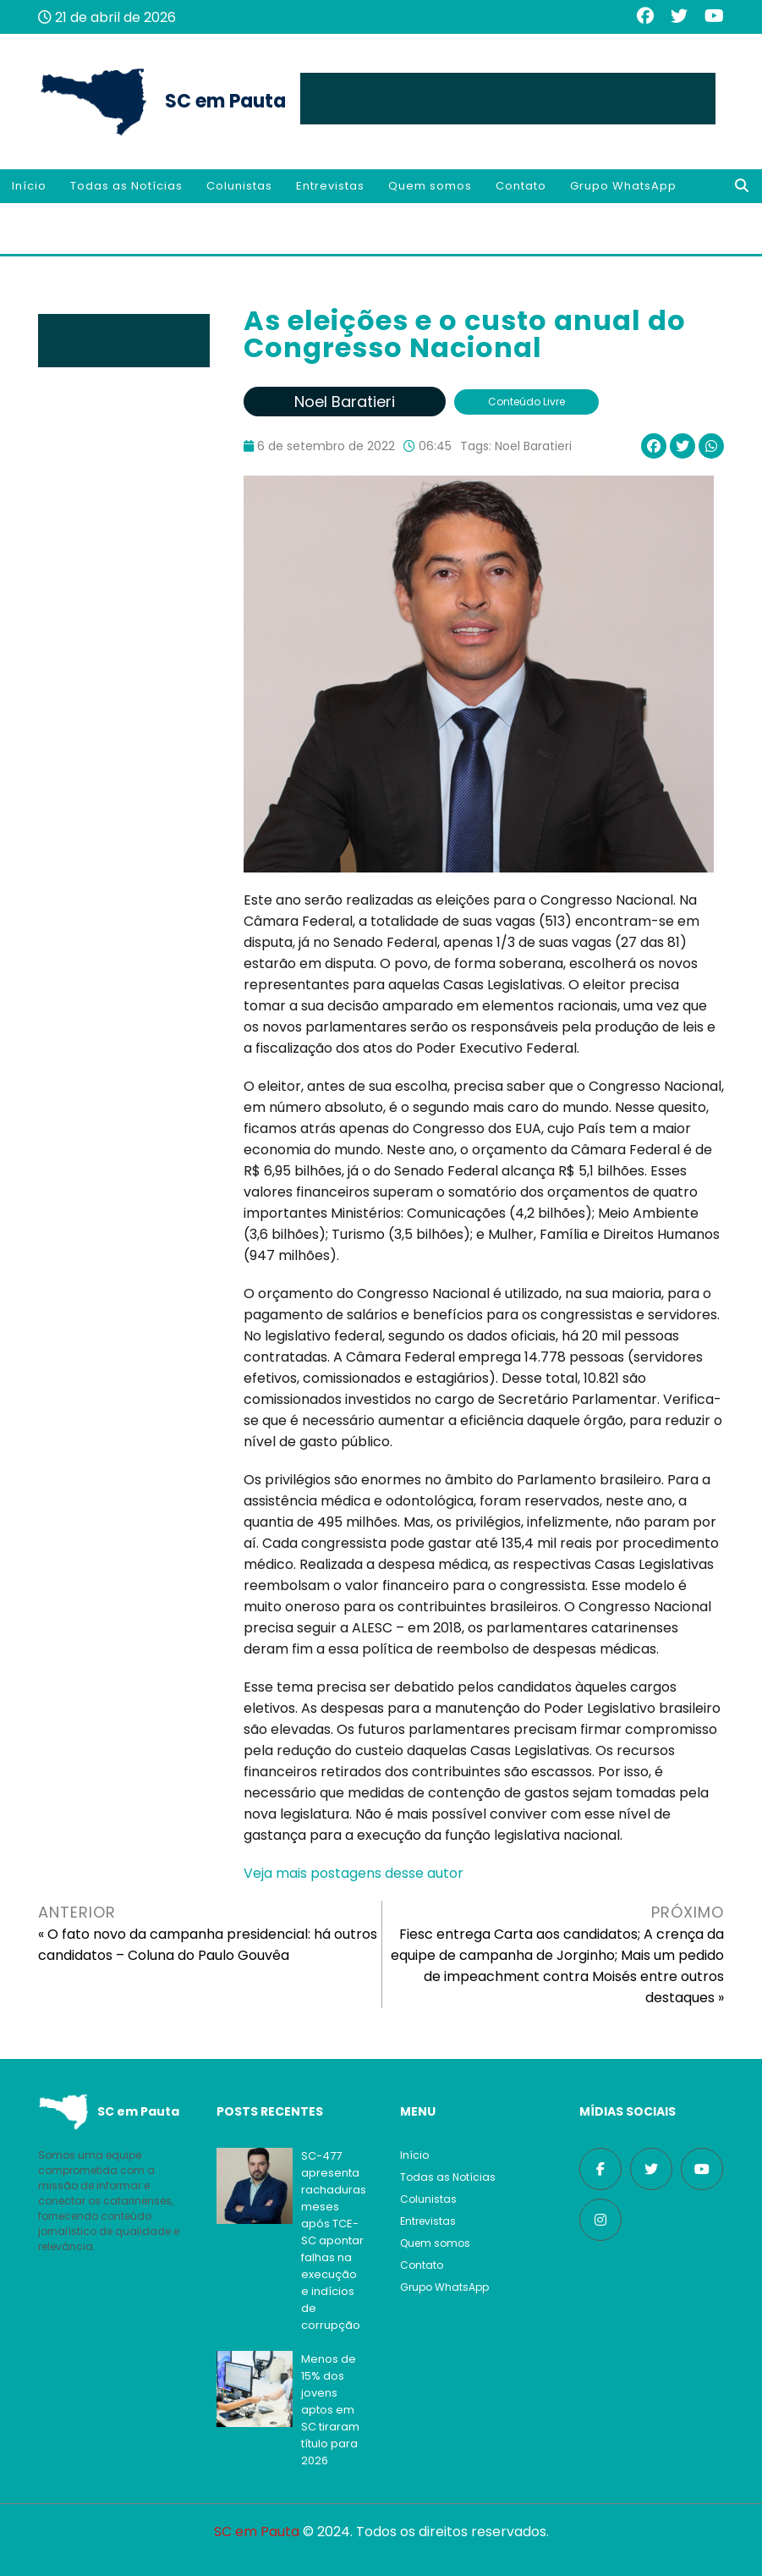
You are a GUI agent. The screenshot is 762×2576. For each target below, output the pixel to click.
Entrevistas (330, 186)
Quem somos (430, 186)
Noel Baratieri (533, 446)
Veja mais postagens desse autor (353, 1873)
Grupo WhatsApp (623, 186)
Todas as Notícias (126, 186)
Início (29, 186)
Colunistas (239, 186)
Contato (521, 186)
